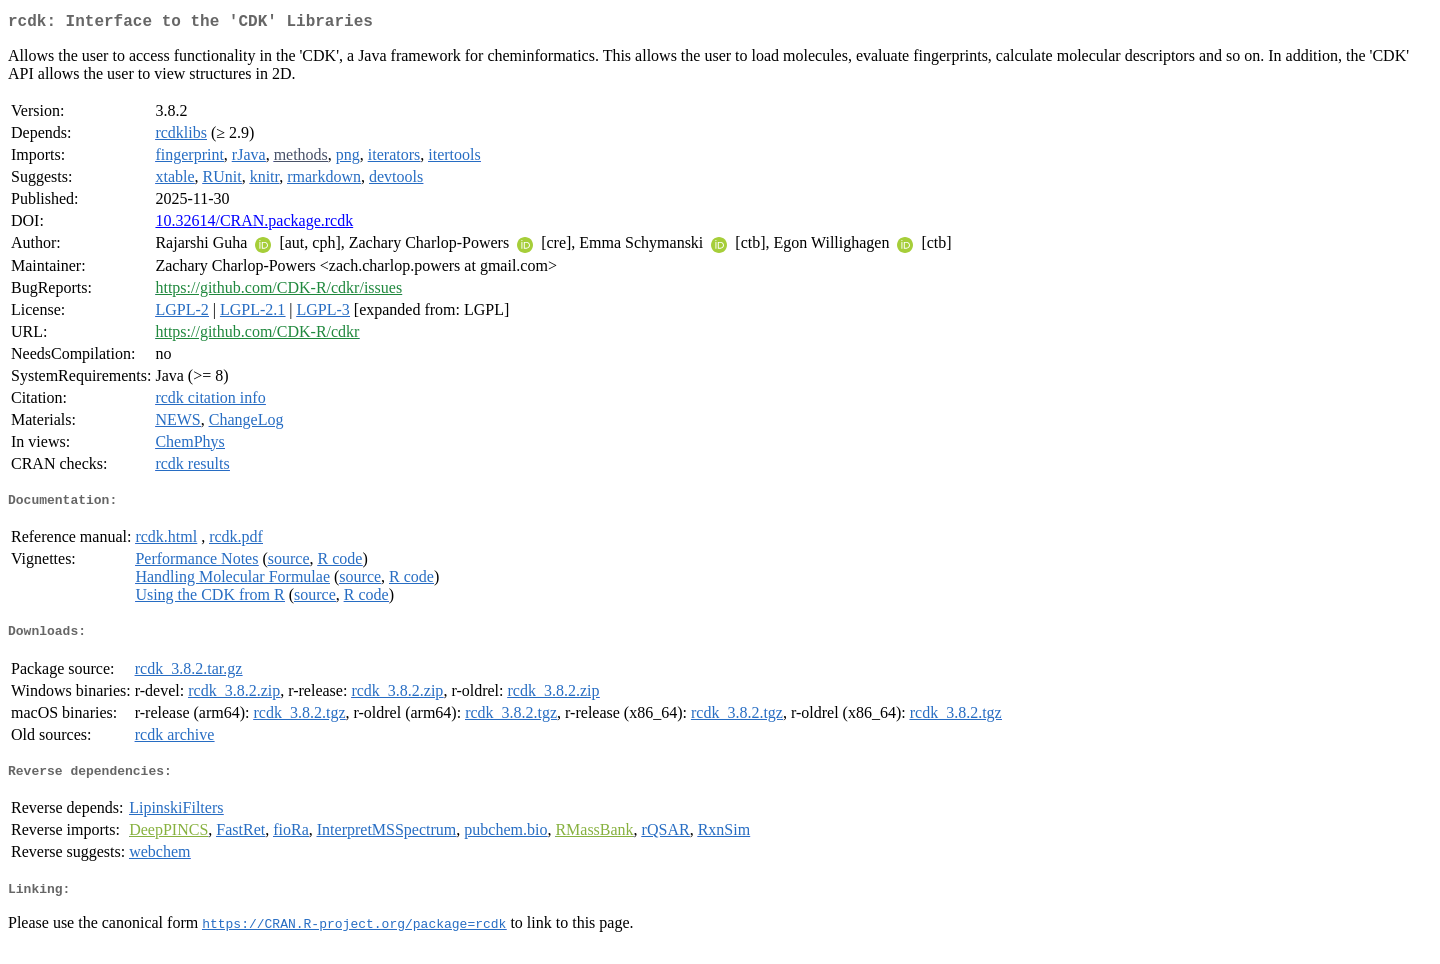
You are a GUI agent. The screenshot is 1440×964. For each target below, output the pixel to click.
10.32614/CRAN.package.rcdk (254, 224)
